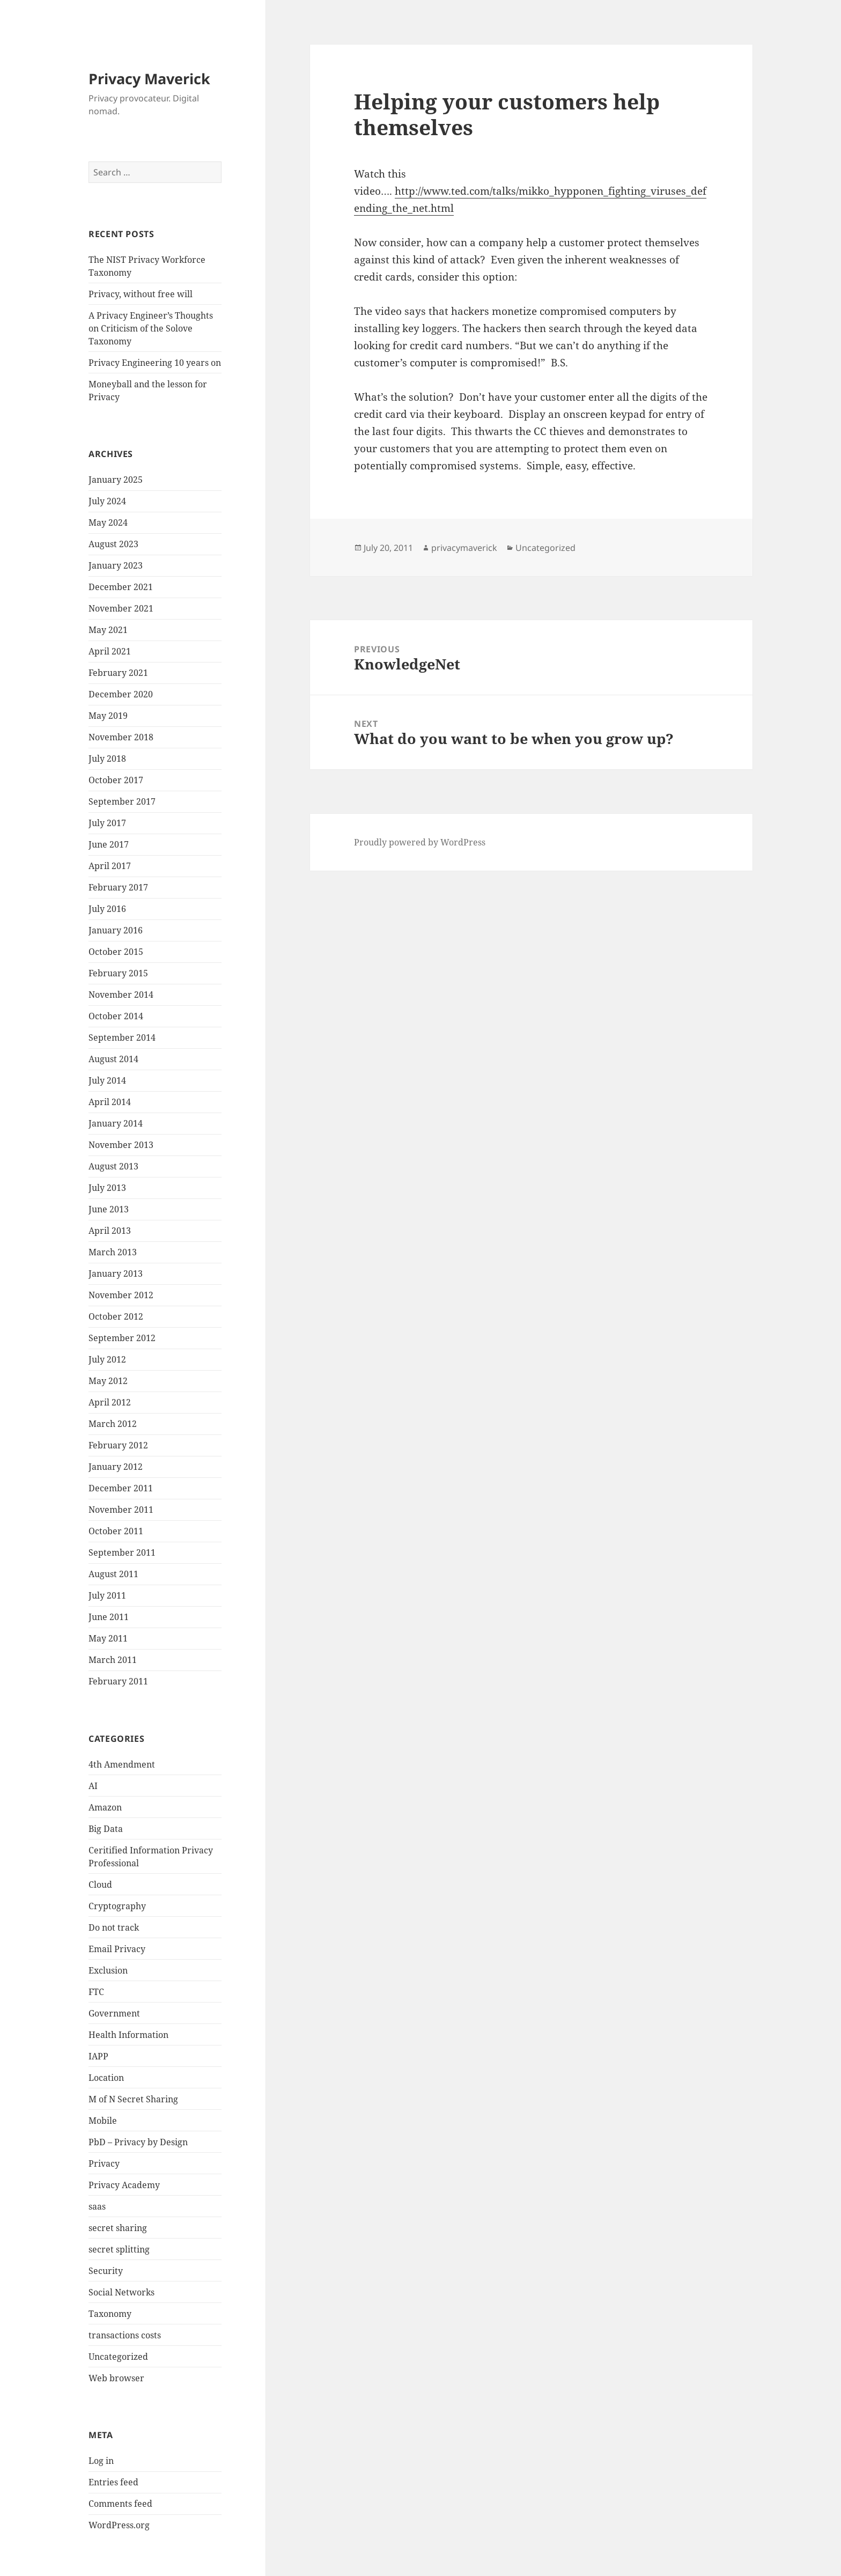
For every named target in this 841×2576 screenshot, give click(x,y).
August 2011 (113, 1574)
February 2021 (118, 673)
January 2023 (115, 565)
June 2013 (108, 1209)
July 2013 (107, 1188)
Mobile (102, 2120)
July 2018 (107, 758)
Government (114, 2013)
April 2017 (109, 866)
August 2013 (113, 1166)
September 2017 (122, 801)
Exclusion (108, 1970)
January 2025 (115, 479)
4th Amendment (121, 1764)
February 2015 (118, 973)
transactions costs (124, 2335)
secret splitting (119, 2249)
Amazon (105, 1807)
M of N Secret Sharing (133, 2099)
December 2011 (120, 1488)
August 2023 (113, 544)
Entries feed (113, 2482)
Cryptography (117, 1906)
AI (93, 1786)
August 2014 (113, 1059)
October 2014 (115, 1016)
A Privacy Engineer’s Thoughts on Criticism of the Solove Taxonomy (150, 328)
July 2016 (107, 909)
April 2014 (109, 1102)
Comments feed (120, 2503)
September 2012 (122, 1338)
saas (97, 2206)
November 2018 (120, 737)
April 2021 (109, 651)
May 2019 (108, 716)
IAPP (98, 2056)
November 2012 (120, 1295)
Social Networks (121, 2292)
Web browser (116, 2378)
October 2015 (115, 952)
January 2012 (115, 1467)
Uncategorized (118, 2356)
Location (106, 2078)
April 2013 (109, 1231)
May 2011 (108, 1638)
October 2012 (115, 1316)
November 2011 (120, 1509)
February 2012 (118, 1445)
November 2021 (120, 608)
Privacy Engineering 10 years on (154, 363)
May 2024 (108, 522)
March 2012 (112, 1424)
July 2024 (107, 501)
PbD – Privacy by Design (138, 2142)
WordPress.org (119, 2525)
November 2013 (120, 1145)
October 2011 (115, 1531)
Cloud (100, 1884)
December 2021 (120, 587)
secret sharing (117, 2228)
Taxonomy (109, 2314)
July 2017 (107, 823)
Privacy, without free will (140, 294)
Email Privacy (116, 1949)
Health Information (128, 2035)
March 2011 (112, 1660)
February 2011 (118, 1681)
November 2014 (120, 994)
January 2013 (115, 1273)
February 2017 (118, 887)
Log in (101, 2461)
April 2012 (109, 1402)
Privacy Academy (124, 2185)
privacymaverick (464, 548)
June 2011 (108, 1617)
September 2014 (122, 1037)
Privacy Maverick (149, 79)
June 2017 (108, 844)
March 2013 (112, 1252)
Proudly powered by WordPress (419, 842)
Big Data (105, 1829)
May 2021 (108, 630)
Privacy (104, 2163)
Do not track (113, 1927)
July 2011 (107, 1595)
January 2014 (115, 1123)
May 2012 (108, 1381)
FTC (96, 1992)
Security (105, 2271)
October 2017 (115, 780)
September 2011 (122, 1552)
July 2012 (107, 1359)
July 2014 (107, 1080)
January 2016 (115, 930)
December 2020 (120, 694)
